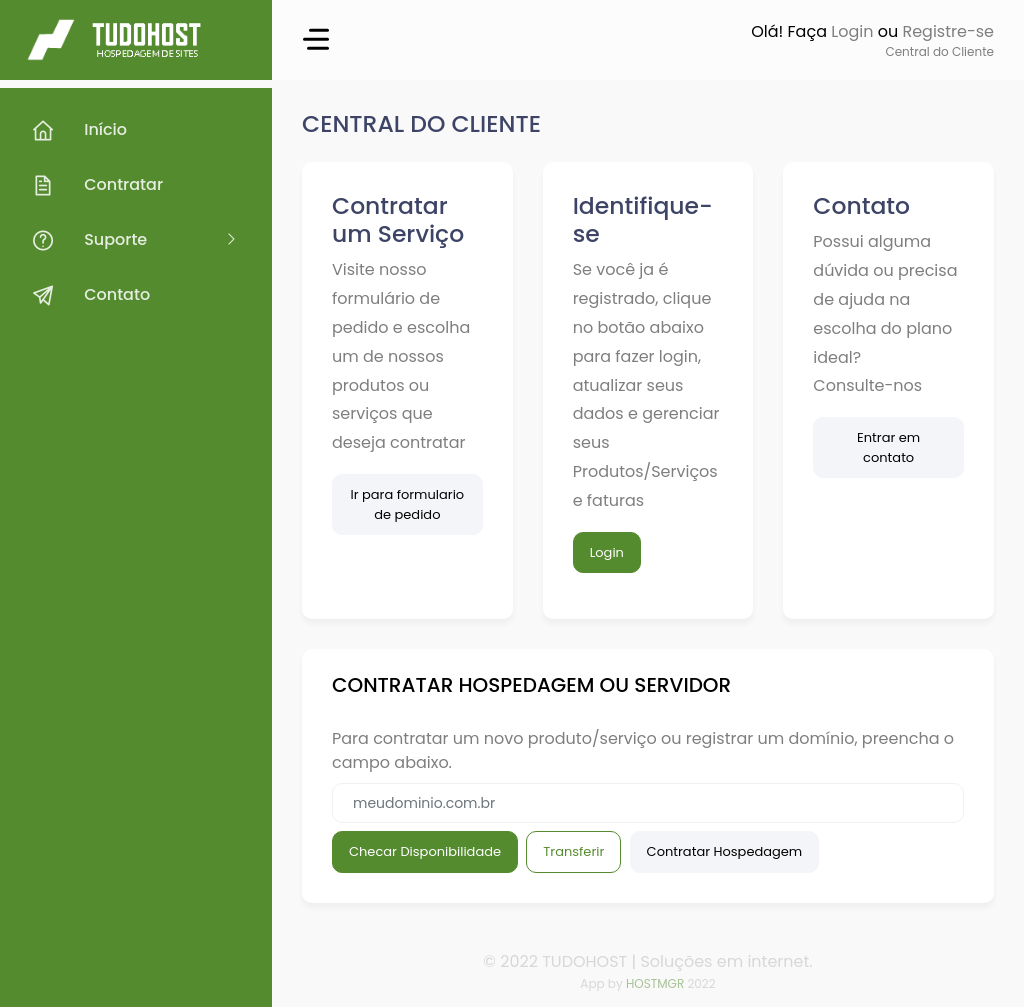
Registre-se (948, 31)
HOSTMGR (655, 983)
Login (852, 31)
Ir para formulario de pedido (407, 504)
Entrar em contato (888, 447)
